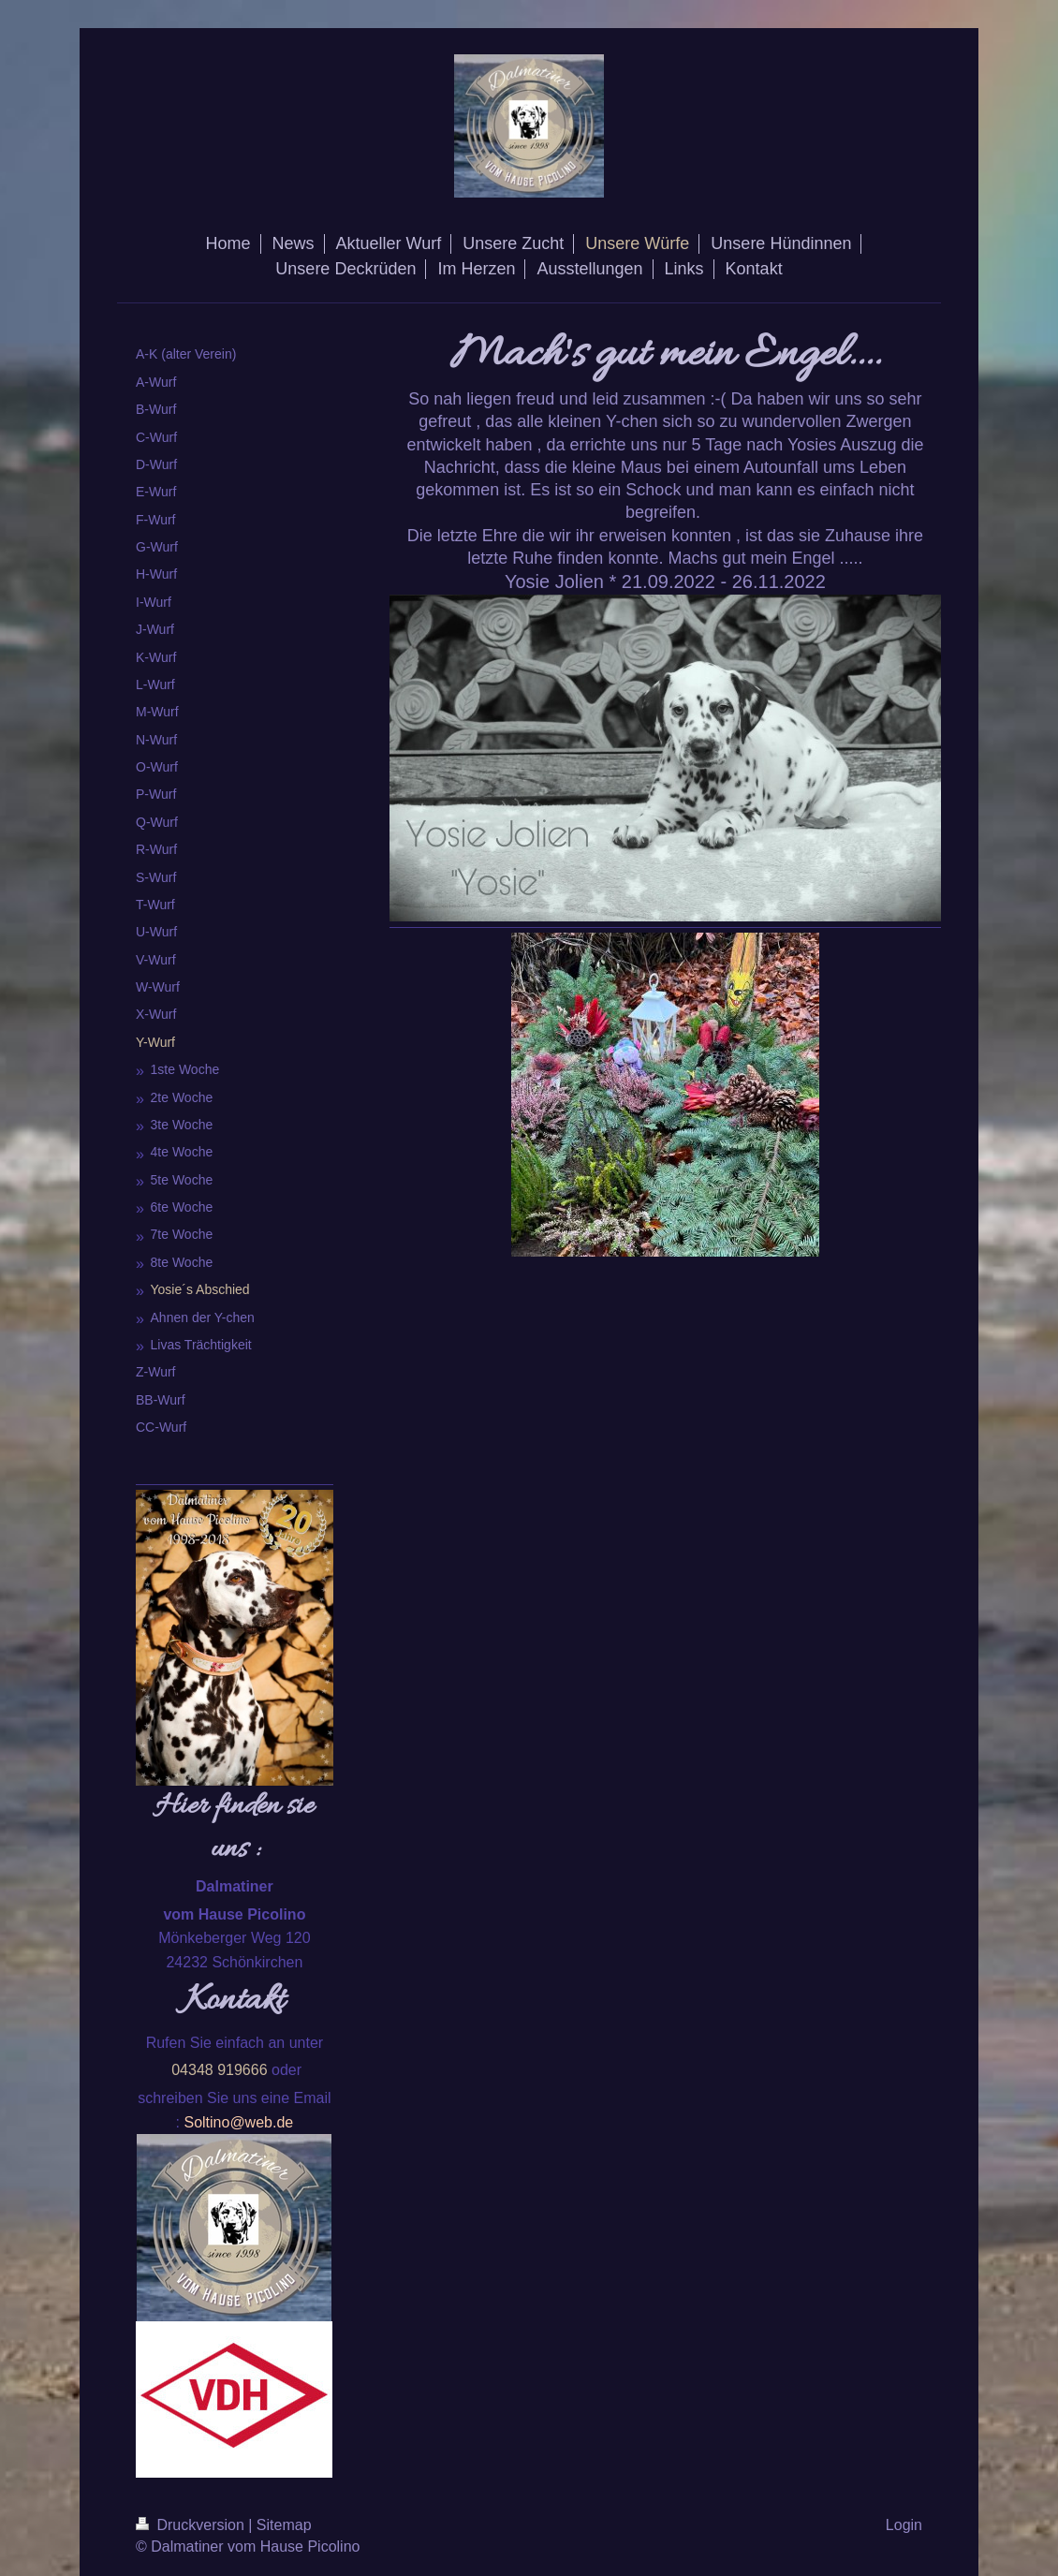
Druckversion (192, 2525)
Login (904, 2525)
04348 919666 (219, 2070)
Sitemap (284, 2525)
